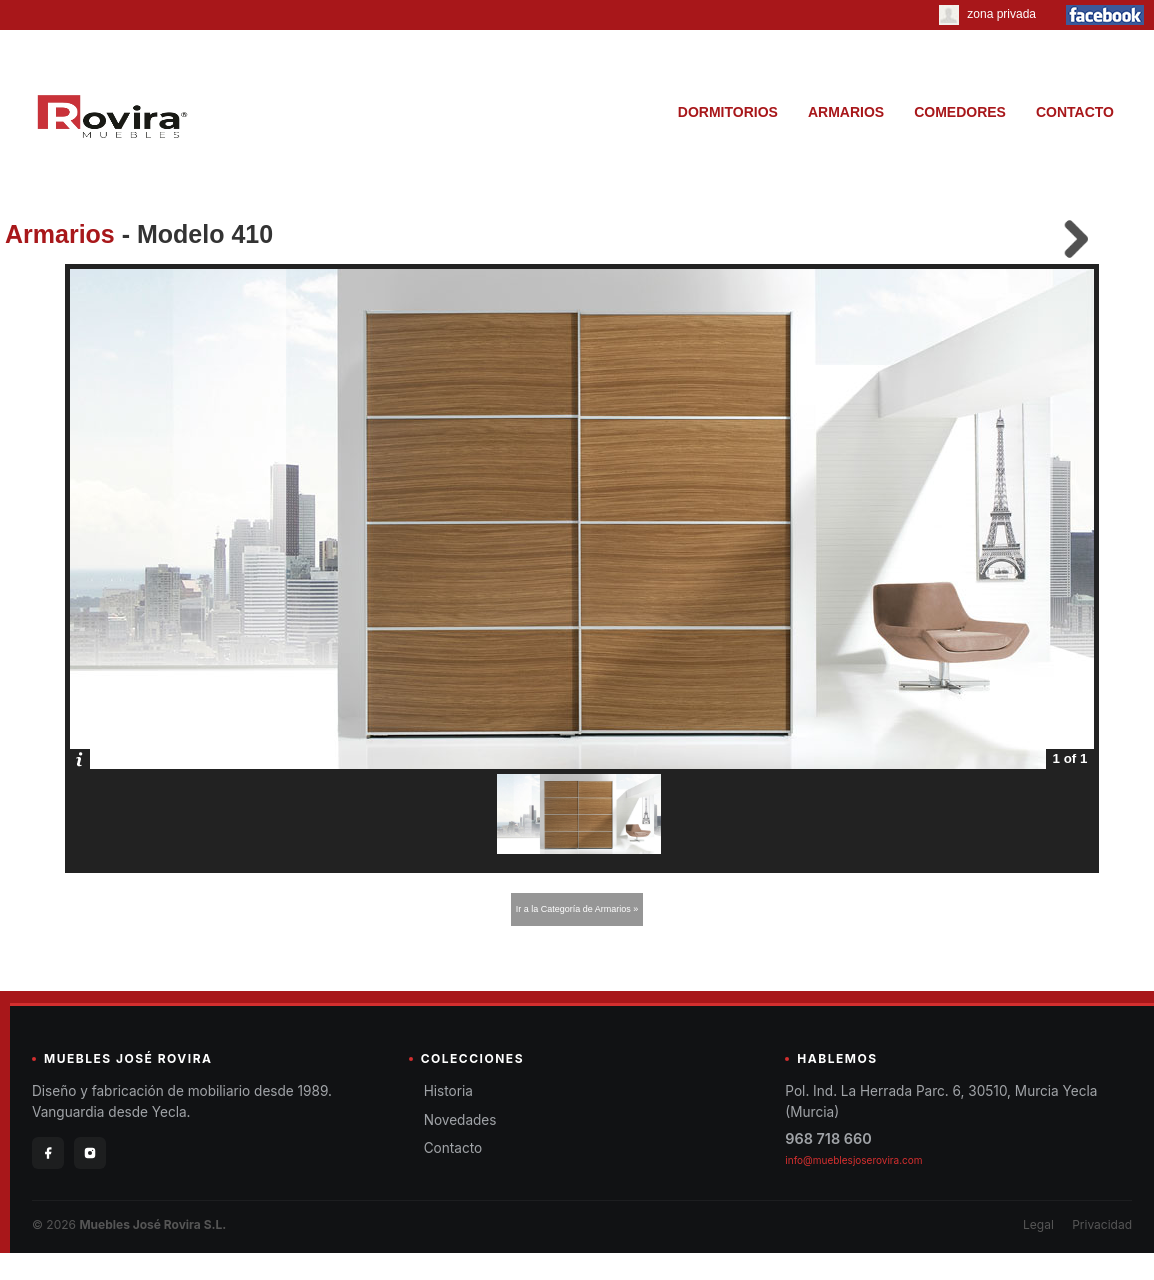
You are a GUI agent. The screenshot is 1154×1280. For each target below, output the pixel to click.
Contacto (453, 1148)
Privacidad (1102, 1224)
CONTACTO (1075, 112)
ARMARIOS (846, 112)
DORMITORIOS (728, 112)
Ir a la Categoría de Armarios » (577, 909)
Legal (1038, 1224)
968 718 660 (828, 1138)
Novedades (460, 1120)
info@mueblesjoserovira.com (853, 1160)
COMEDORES (960, 112)
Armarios (60, 234)
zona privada (987, 14)
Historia (448, 1091)
